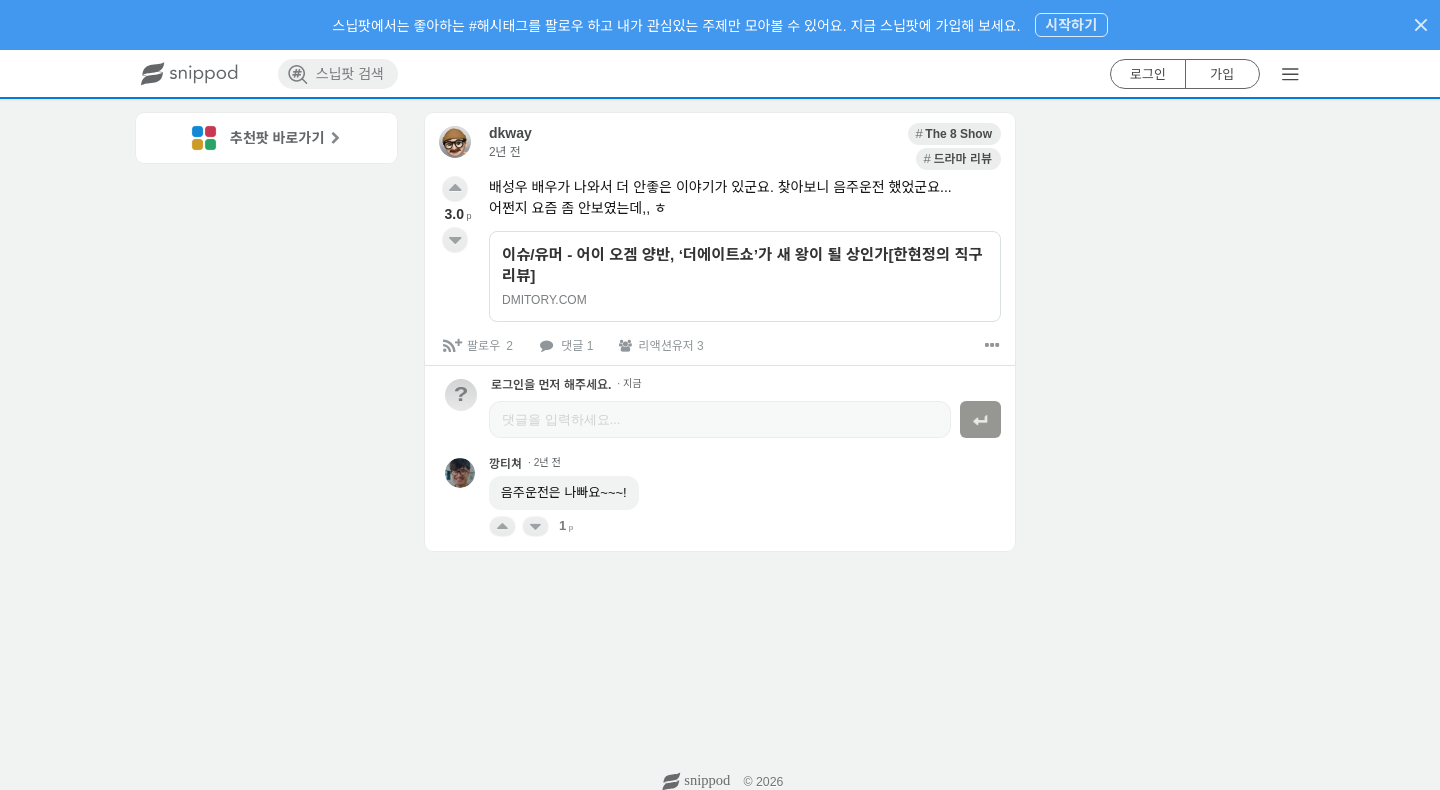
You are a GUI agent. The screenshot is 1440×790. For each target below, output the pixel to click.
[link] (866, 134)
